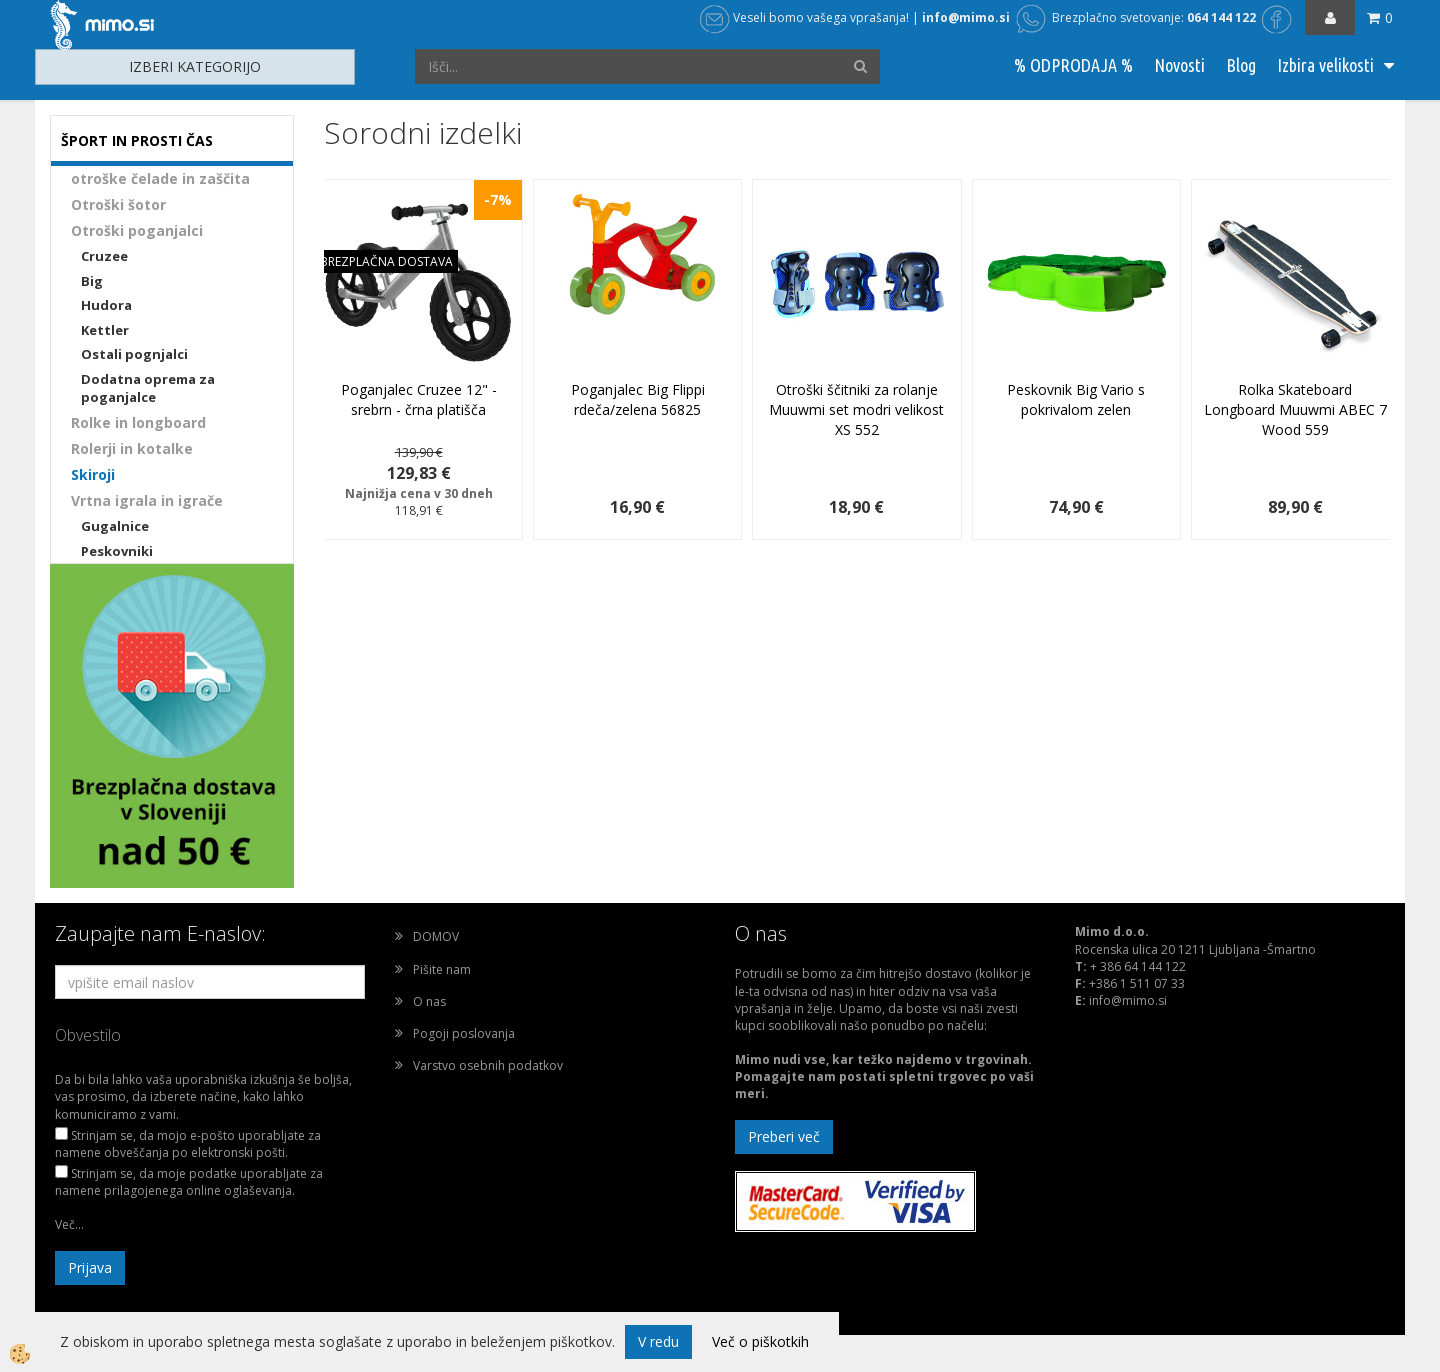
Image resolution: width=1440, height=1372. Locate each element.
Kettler (105, 330)
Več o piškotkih (760, 1341)
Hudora (106, 305)
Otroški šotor (118, 204)
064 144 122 (1221, 17)
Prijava (90, 1267)
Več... (69, 1224)
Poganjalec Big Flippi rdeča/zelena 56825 (638, 399)
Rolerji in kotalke (132, 448)
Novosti (1179, 65)
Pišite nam (442, 969)
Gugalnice (115, 526)
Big (92, 281)
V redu (658, 1341)
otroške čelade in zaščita (160, 178)
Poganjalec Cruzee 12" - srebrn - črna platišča (419, 399)
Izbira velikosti (1325, 65)
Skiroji (93, 474)
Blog (1241, 65)
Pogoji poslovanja (464, 1033)
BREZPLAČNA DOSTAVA (386, 261)
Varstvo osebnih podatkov (488, 1065)
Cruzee (104, 256)
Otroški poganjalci (137, 230)
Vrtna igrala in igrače (147, 500)
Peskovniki (117, 551)
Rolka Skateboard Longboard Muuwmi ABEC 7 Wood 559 (1295, 409)
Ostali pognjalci (134, 354)
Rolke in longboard (138, 422)
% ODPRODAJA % (1073, 65)
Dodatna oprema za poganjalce (148, 388)
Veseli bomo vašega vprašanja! (804, 17)
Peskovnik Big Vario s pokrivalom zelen (1076, 399)
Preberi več (784, 1136)
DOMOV (436, 936)
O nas (429, 1001)
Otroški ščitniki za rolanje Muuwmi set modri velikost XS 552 (856, 409)
